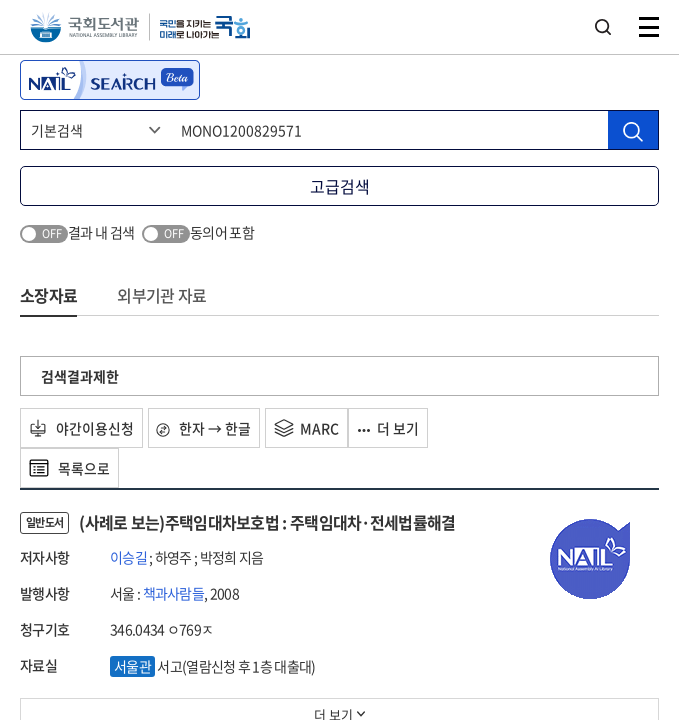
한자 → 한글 (204, 428)
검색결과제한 (80, 376)
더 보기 (389, 428)
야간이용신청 (81, 428)
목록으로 (69, 468)
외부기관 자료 (161, 295)
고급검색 (340, 186)
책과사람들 (174, 593)
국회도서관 (84, 27)
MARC (307, 428)
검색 (603, 27)
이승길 (128, 557)
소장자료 (48, 295)
